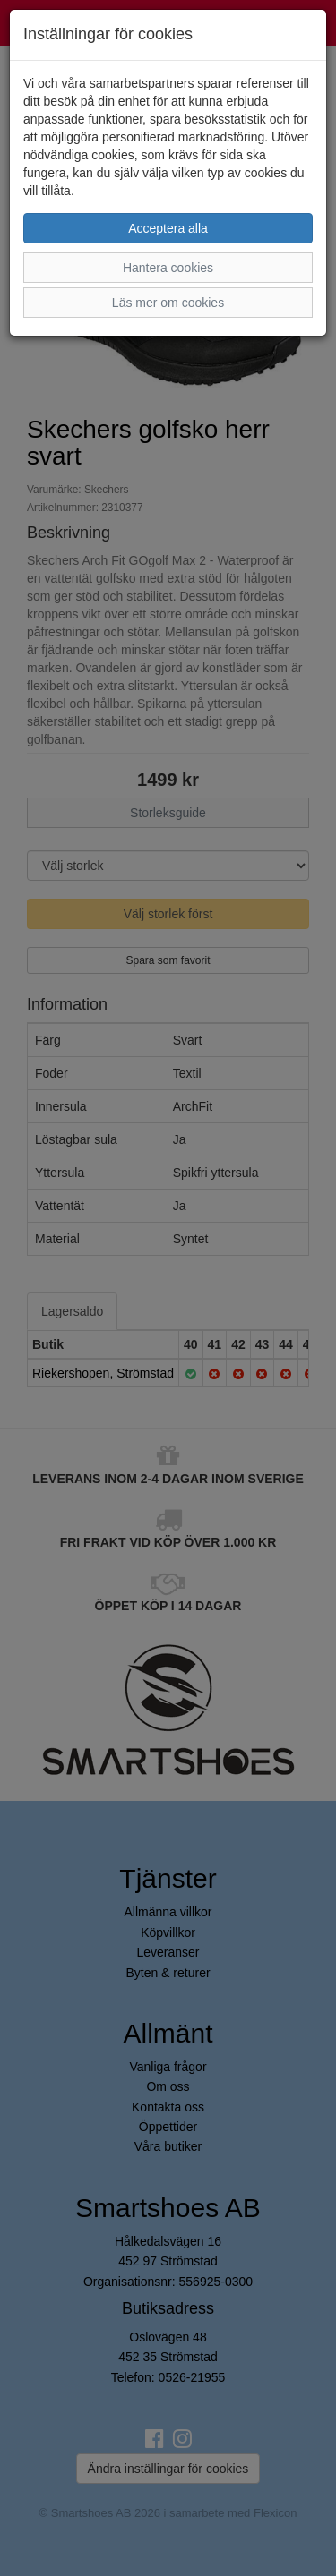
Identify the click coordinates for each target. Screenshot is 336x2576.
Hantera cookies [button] (168, 267)
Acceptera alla (168, 228)
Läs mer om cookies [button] (168, 302)
